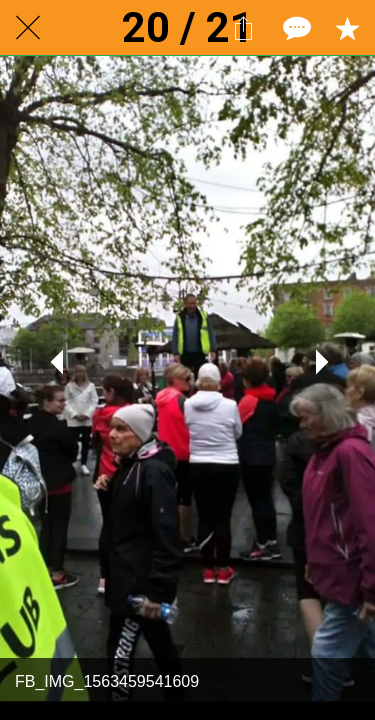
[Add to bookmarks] (347, 28)
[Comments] (295, 28)
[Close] (28, 28)
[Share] (243, 28)
